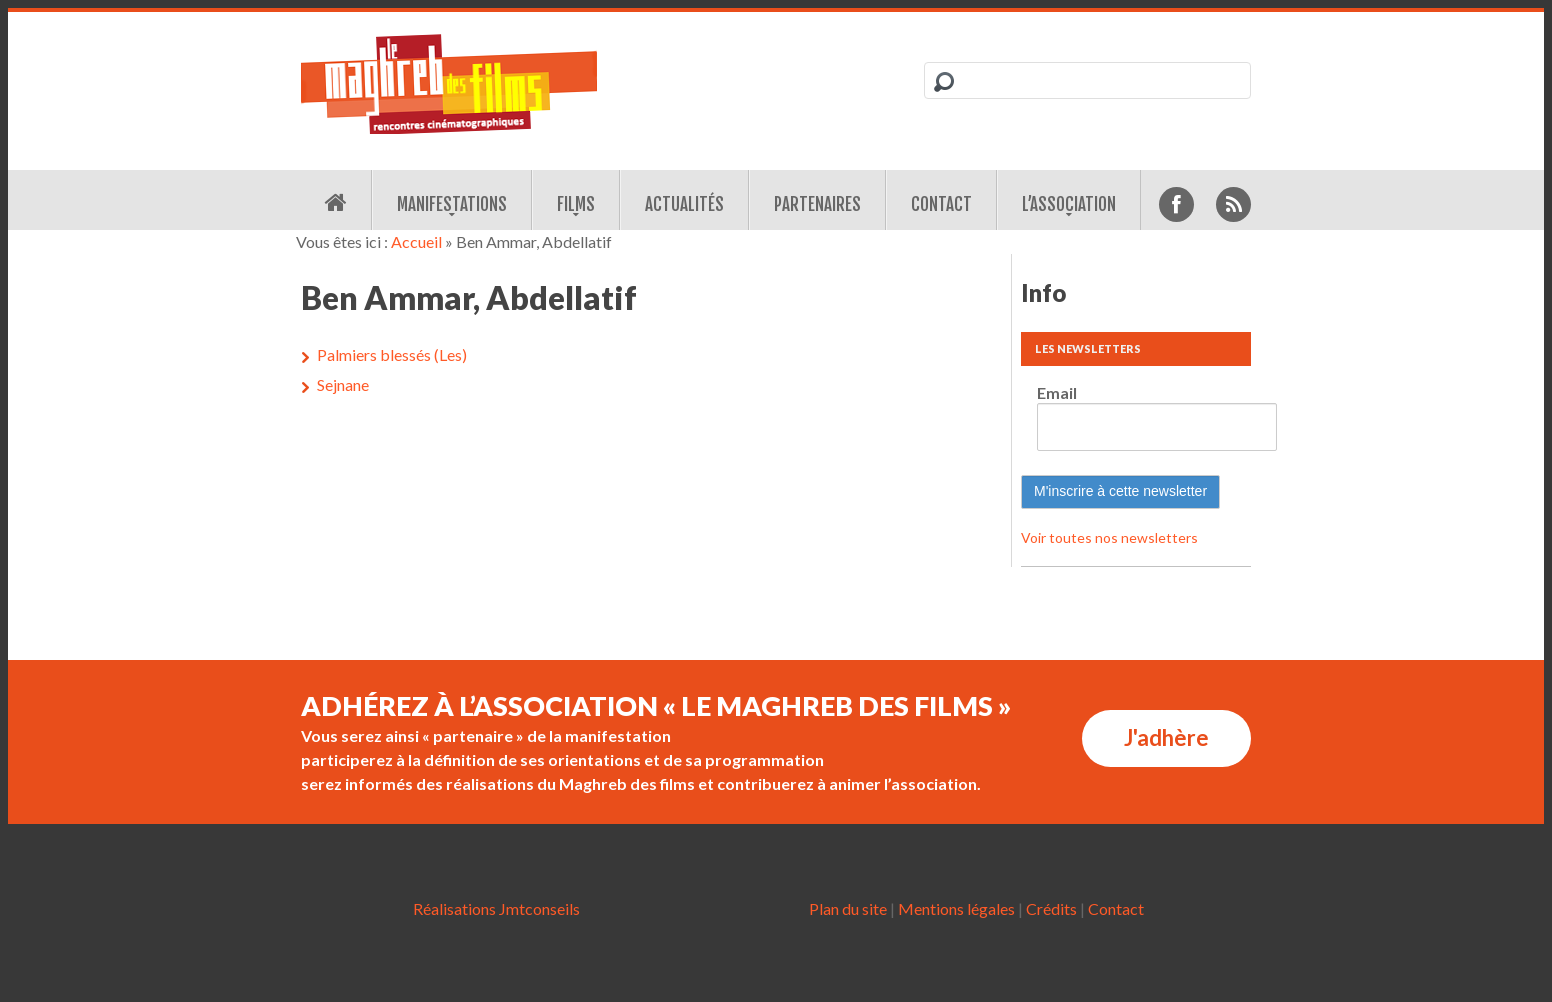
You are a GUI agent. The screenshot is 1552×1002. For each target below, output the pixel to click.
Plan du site (848, 908)
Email (1057, 392)
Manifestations (452, 204)
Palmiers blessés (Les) (392, 354)
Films (576, 204)
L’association (1069, 204)
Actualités (684, 204)
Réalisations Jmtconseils (496, 908)
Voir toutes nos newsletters (1109, 537)
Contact (941, 204)
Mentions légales (956, 908)
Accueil (416, 241)
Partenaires (817, 204)
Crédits (1051, 908)
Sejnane (343, 384)
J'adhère (1166, 737)
